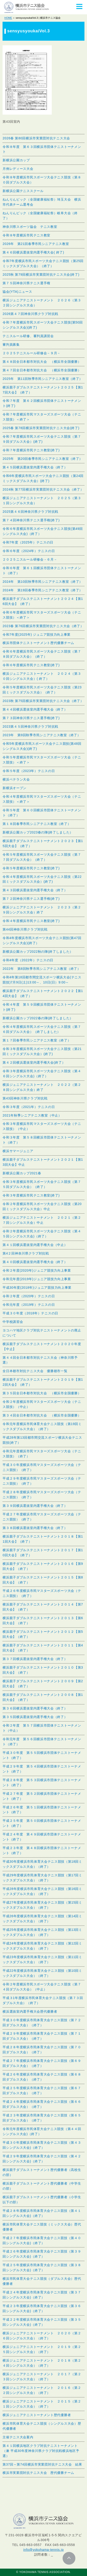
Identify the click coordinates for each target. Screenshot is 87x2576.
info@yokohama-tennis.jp (43, 2550)
